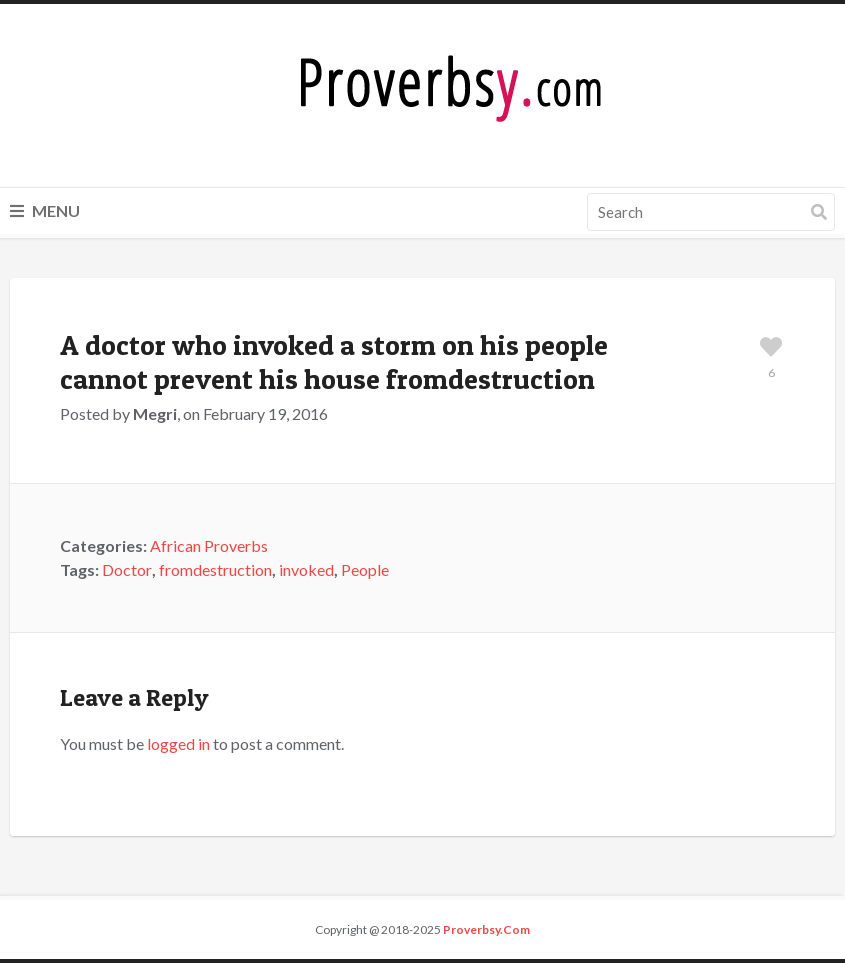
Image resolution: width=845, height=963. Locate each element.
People (365, 569)
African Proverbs (209, 545)
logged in (178, 743)
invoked (306, 569)
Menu (45, 210)
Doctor (127, 569)
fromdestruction (215, 569)
